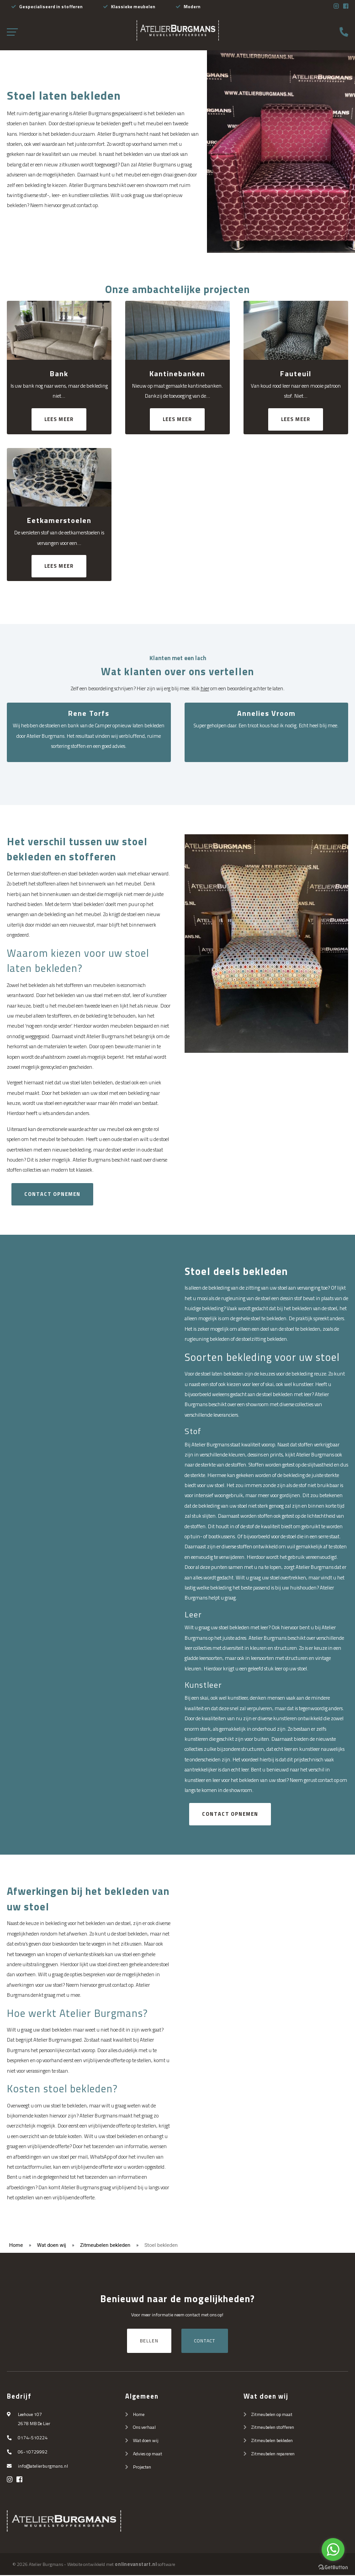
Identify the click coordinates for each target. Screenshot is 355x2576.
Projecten (142, 2467)
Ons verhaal (144, 2428)
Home (16, 2246)
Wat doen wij (51, 2246)
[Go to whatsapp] (333, 2549)
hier (205, 688)
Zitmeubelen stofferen (272, 2428)
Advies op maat (147, 2454)
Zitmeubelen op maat (271, 2414)
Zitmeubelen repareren (273, 2454)
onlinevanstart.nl (136, 2565)
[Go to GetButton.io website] (333, 2567)
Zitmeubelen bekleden (105, 2246)
